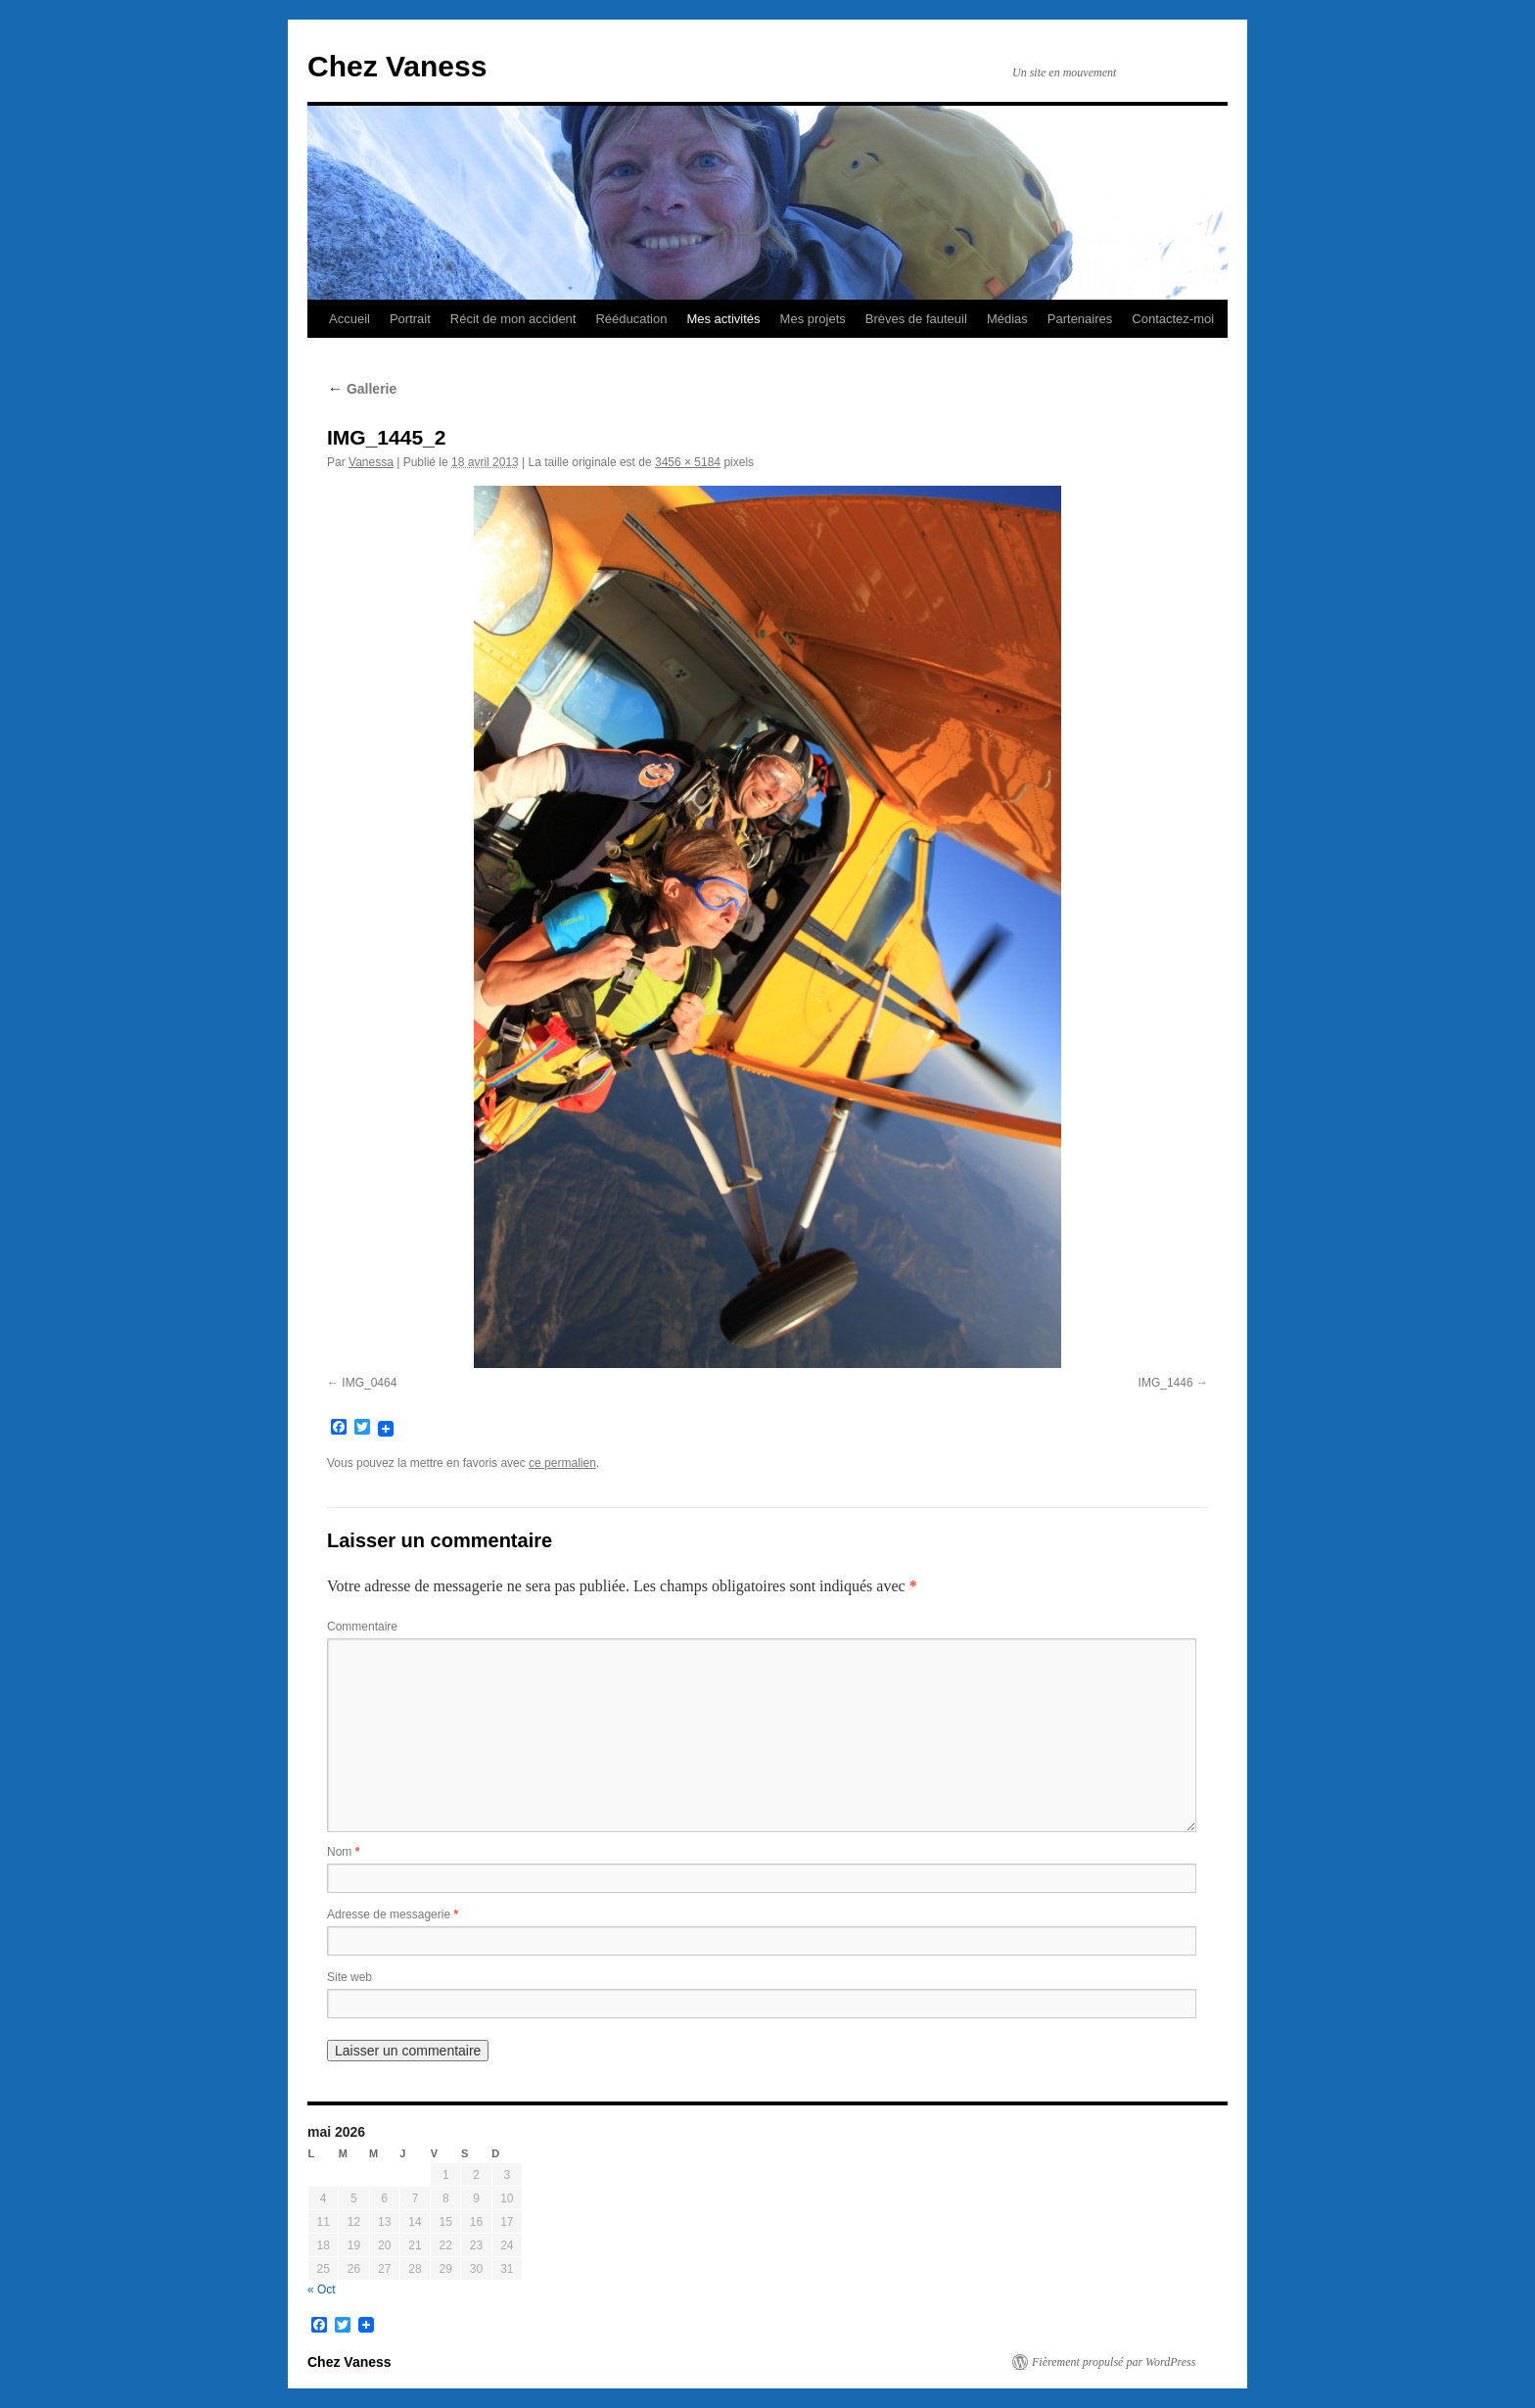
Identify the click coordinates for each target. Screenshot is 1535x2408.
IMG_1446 (1166, 1383)
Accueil (349, 318)
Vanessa (371, 462)
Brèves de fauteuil (916, 318)
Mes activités (723, 318)
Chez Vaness (397, 66)
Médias (1007, 318)
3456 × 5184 (688, 462)
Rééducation (631, 318)
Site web (349, 1977)
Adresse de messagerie (392, 1914)
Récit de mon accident (513, 318)
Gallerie (361, 389)
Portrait (410, 318)
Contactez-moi (1173, 318)
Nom (343, 1852)
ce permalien (562, 1463)
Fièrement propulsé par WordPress (1113, 2362)
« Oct (321, 2289)
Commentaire (362, 1626)
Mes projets (813, 318)
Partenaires (1079, 318)
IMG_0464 (369, 1383)
